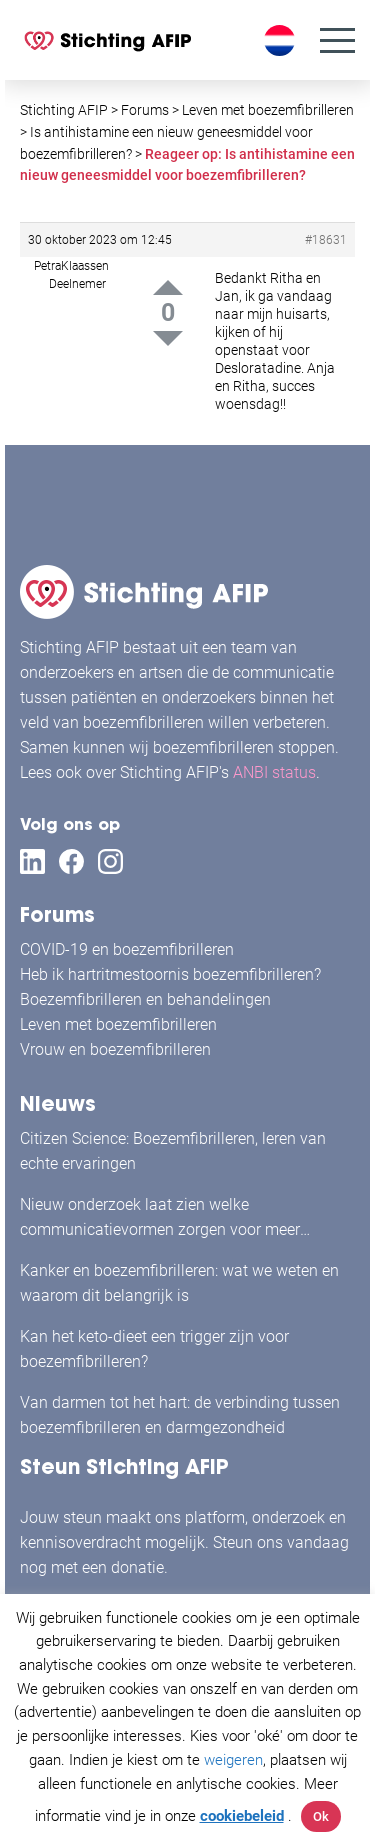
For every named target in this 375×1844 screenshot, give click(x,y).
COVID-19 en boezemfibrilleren (127, 949)
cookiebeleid (242, 1816)
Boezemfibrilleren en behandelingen (145, 999)
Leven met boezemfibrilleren (118, 1024)
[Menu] (337, 40)
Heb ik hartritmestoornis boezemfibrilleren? (170, 974)
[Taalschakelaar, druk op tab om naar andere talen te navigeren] (282, 40)
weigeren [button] (233, 1760)
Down (168, 338)
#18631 (326, 240)
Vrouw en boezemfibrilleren (115, 1049)
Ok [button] (321, 1816)
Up (168, 287)
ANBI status (274, 772)
